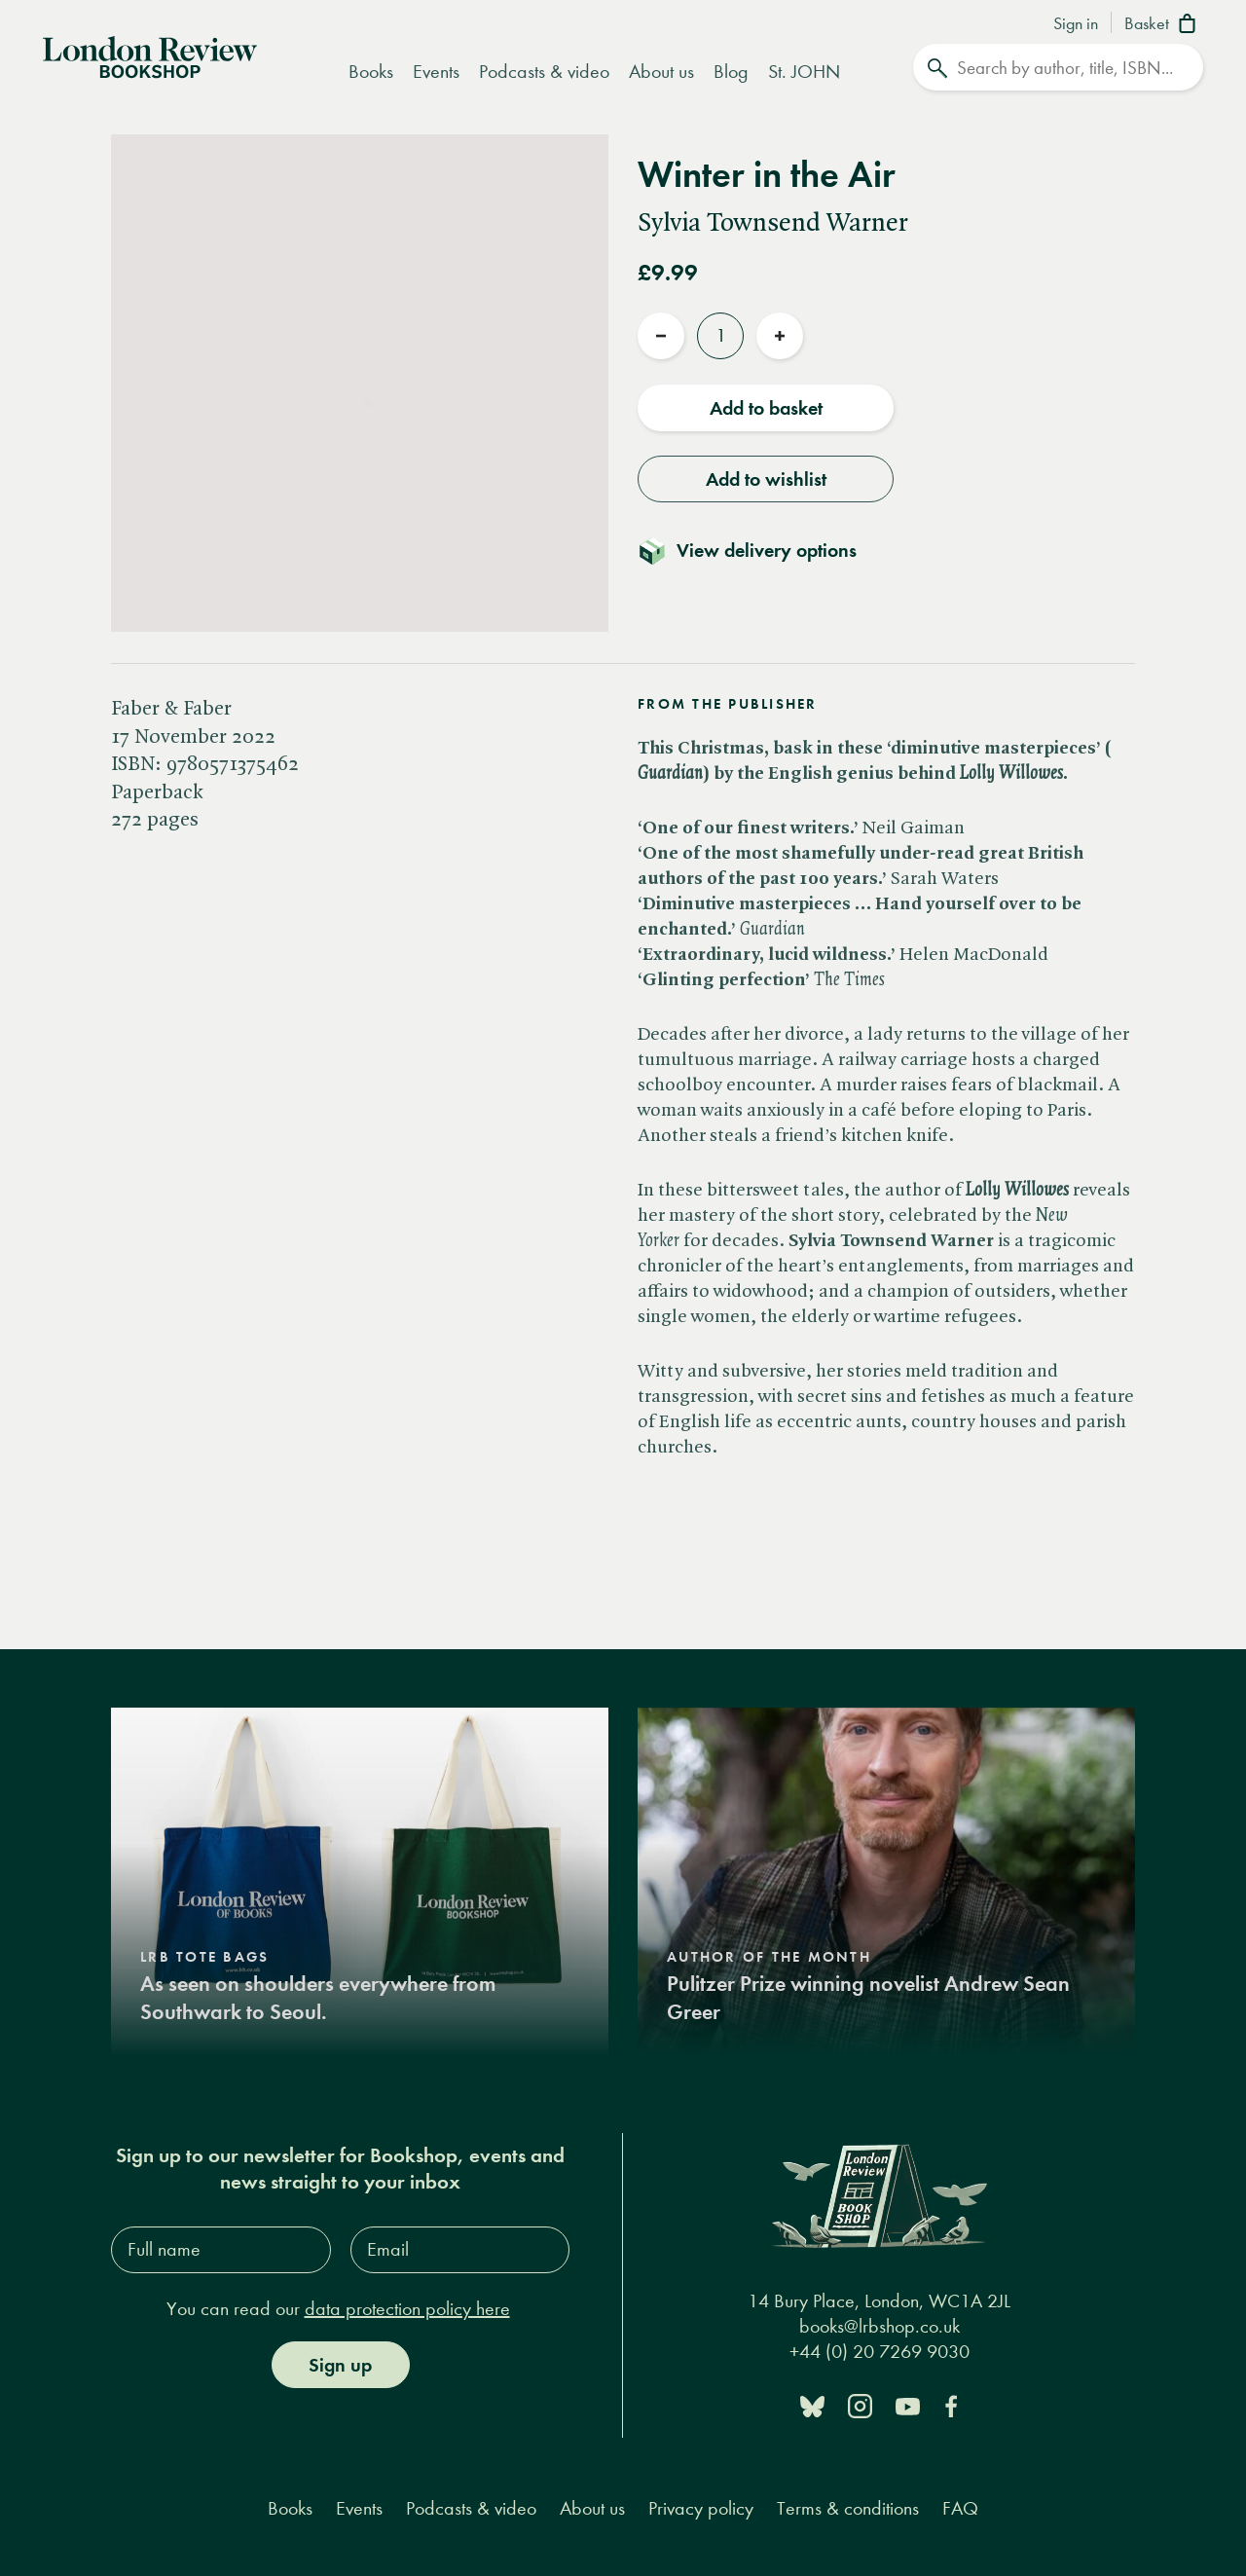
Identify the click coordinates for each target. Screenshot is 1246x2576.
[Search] (1058, 67)
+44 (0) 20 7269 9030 (879, 2351)
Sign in (1075, 24)
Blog (731, 71)
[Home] (150, 55)
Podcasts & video (544, 71)
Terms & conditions (848, 2508)
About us (661, 71)
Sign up (340, 2364)
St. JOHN (804, 71)
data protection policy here (407, 2309)
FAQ (960, 2508)
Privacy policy (700, 2508)
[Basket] (1163, 25)
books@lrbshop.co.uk (879, 2326)
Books (370, 71)
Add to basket (766, 408)
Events (436, 71)
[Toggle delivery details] (759, 550)
